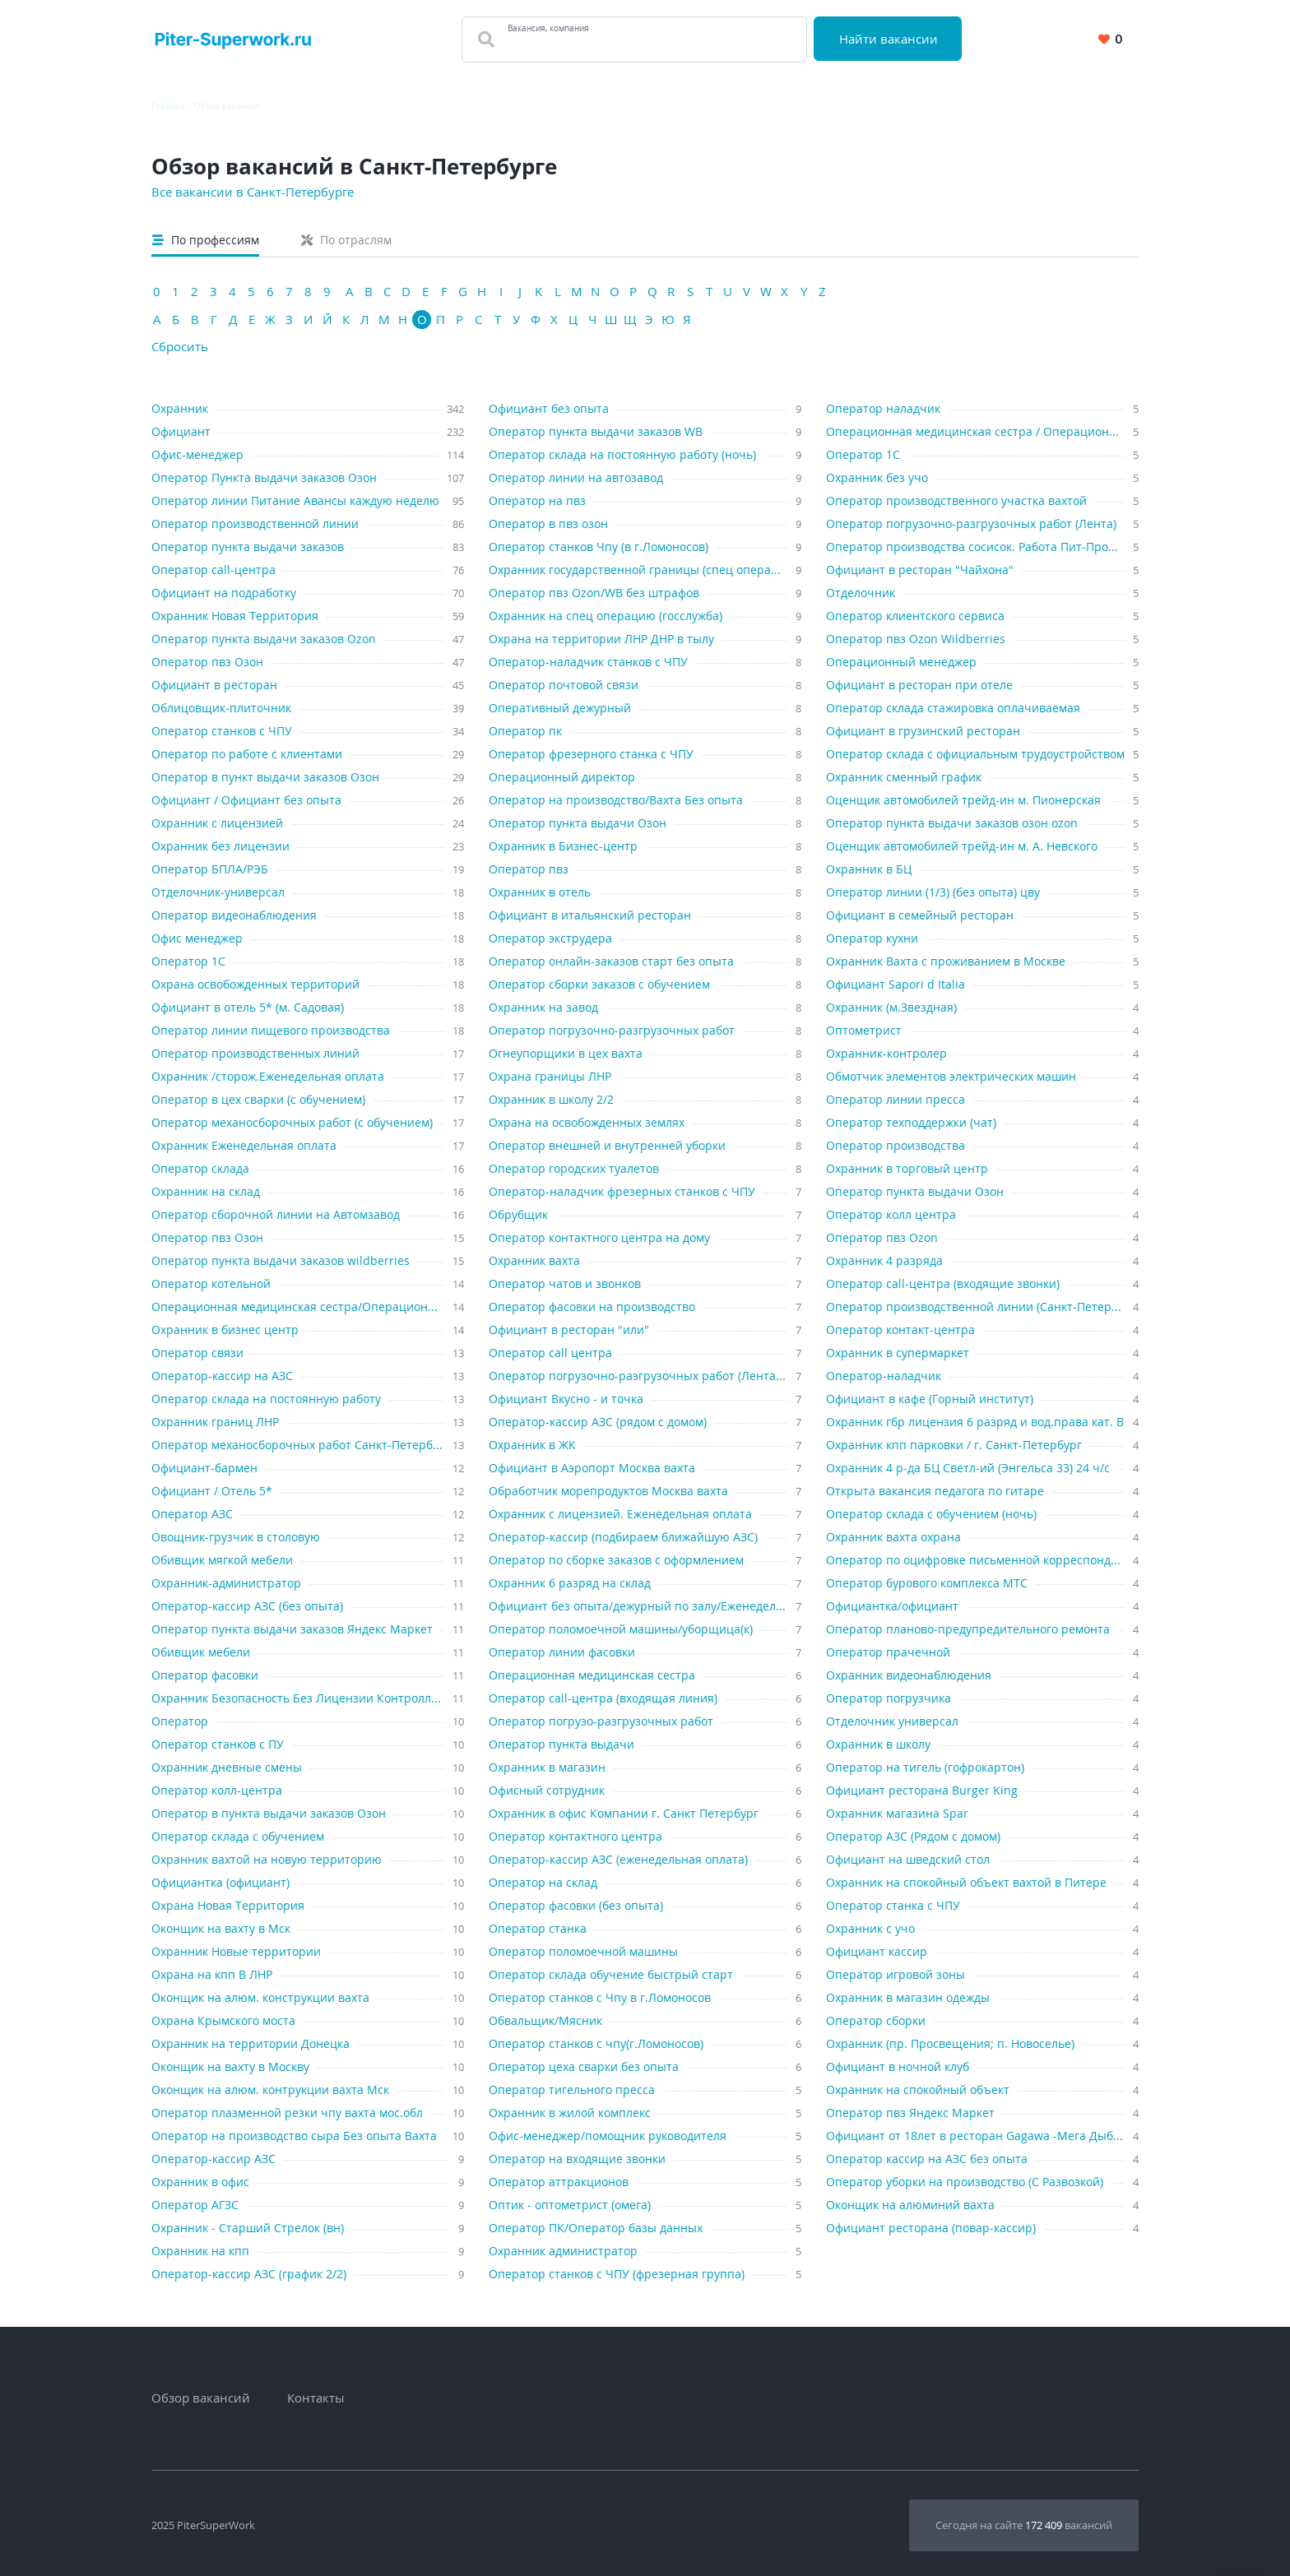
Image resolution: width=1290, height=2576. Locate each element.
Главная (168, 106)
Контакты (316, 2397)
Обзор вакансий (200, 2397)
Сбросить (179, 346)
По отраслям (346, 240)
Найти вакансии (889, 38)
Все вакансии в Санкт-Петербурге (252, 191)
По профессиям (205, 240)
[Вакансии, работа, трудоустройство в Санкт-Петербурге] (233, 39)
